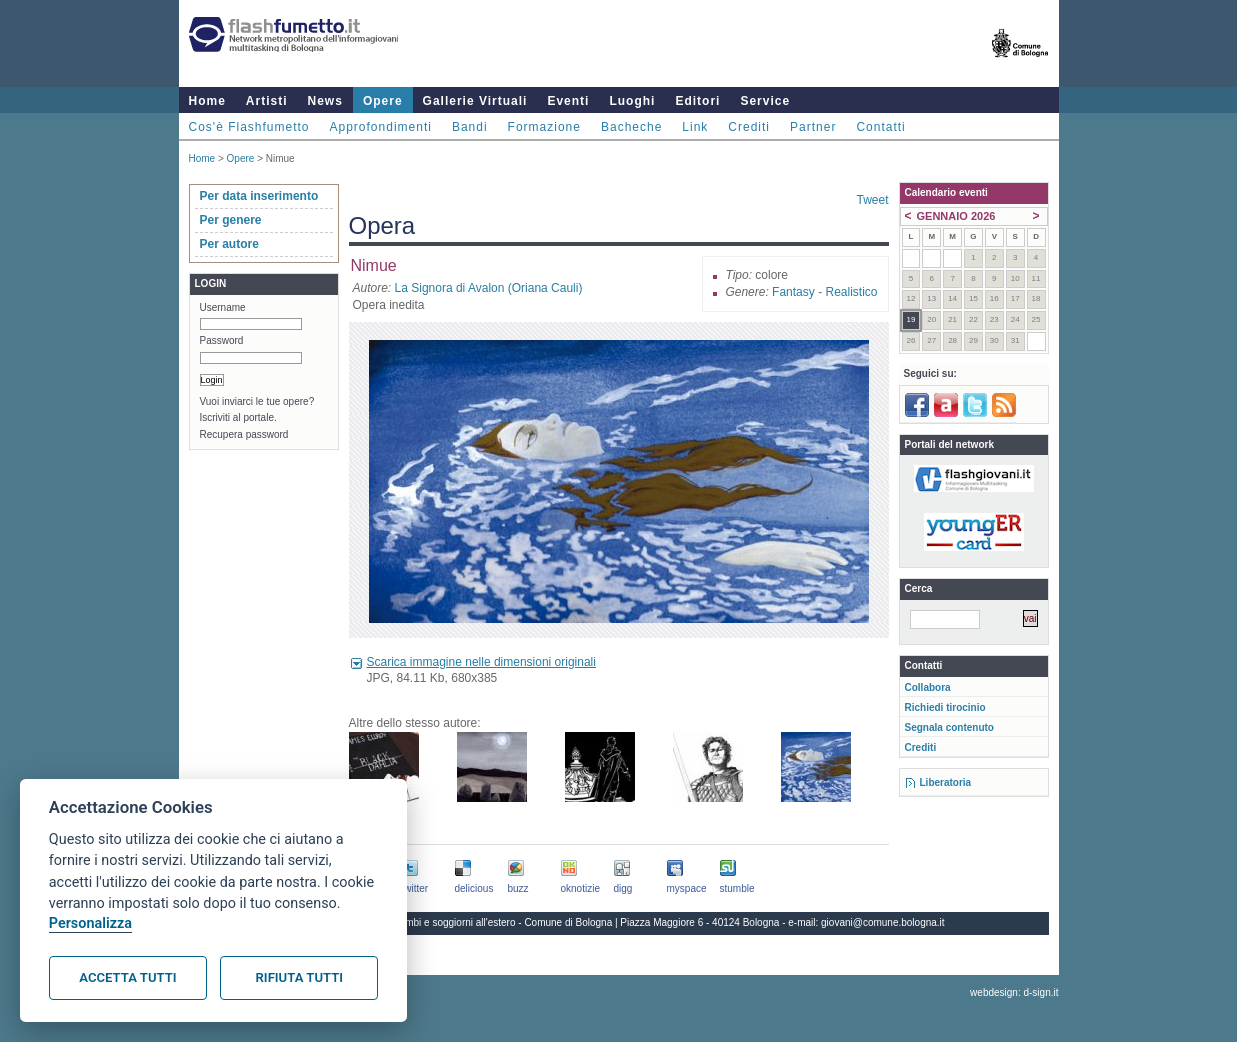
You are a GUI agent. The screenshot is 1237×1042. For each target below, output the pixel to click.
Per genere (231, 220)
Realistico (851, 292)
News (325, 101)
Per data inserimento (259, 196)
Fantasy (793, 292)
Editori (697, 101)
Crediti (749, 127)
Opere (383, 101)
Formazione (544, 127)
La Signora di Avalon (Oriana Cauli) (489, 288)
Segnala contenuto (949, 727)
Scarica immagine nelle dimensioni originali (481, 662)
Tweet (872, 200)
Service (765, 101)
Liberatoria (946, 782)
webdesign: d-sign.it (1014, 992)
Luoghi (632, 101)
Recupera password (244, 434)
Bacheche (631, 127)
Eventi (568, 101)
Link (695, 127)
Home (207, 101)
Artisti (267, 101)
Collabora (928, 687)
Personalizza (90, 923)
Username (223, 307)
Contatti (880, 127)
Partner (813, 127)
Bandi (470, 127)
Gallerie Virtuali (475, 101)
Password (222, 340)
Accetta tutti (127, 977)
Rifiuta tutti (299, 977)
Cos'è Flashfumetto (249, 127)
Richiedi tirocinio (945, 707)
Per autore (229, 244)
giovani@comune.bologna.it (883, 922)
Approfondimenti (381, 127)
